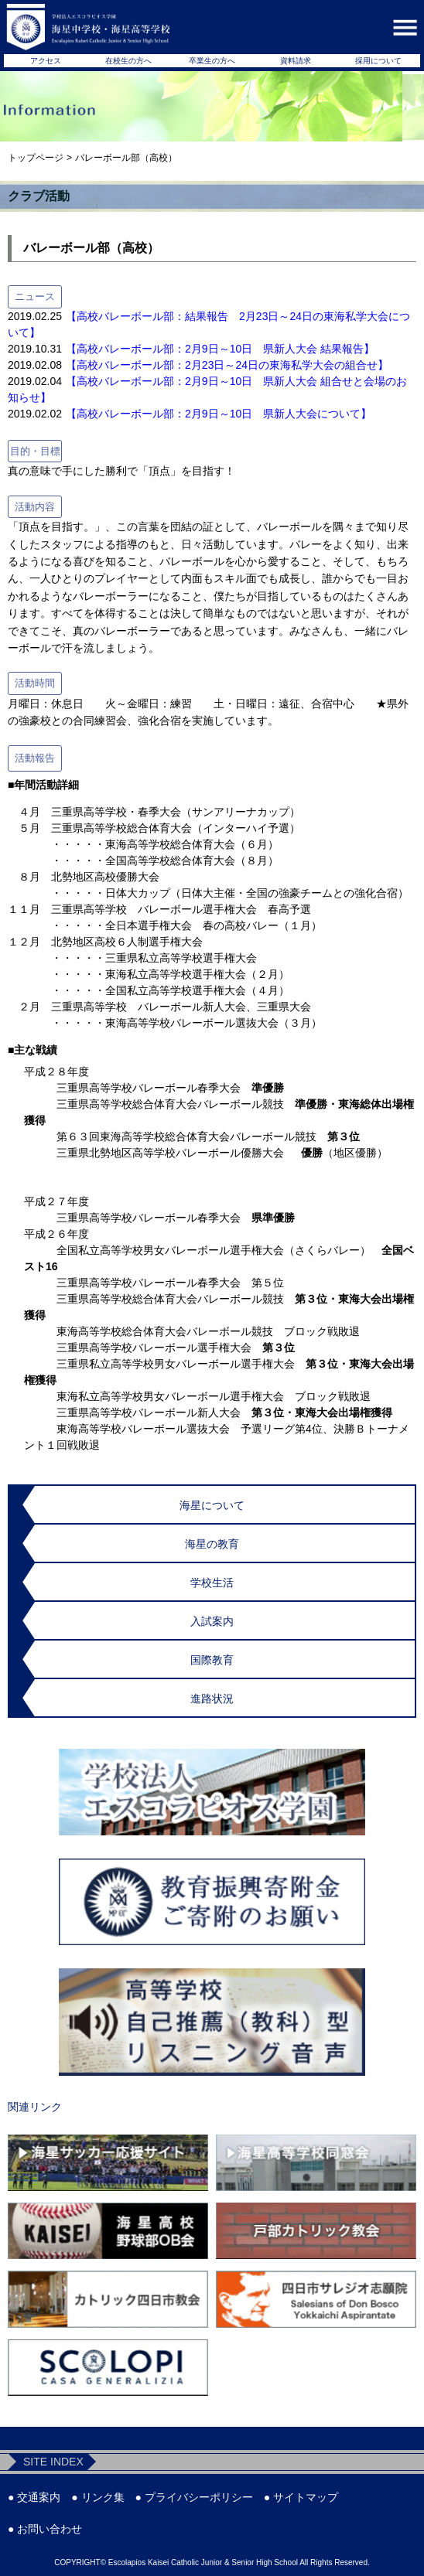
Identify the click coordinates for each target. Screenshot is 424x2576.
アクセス (45, 60)
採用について (378, 60)
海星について (212, 1505)
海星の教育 (212, 1544)
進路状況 (212, 1698)
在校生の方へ (128, 60)
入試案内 (212, 1621)
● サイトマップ (301, 2497)
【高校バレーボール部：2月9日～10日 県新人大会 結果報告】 (220, 348)
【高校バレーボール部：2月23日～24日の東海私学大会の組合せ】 (227, 365)
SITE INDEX (53, 2461)
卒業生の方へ (212, 60)
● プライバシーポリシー (194, 2497)
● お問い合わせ (45, 2529)
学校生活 (212, 1582)
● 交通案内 (34, 2497)
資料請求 (295, 60)
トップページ (35, 157)
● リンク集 (97, 2497)
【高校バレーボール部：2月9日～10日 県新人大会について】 (218, 413)
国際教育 (212, 1660)
